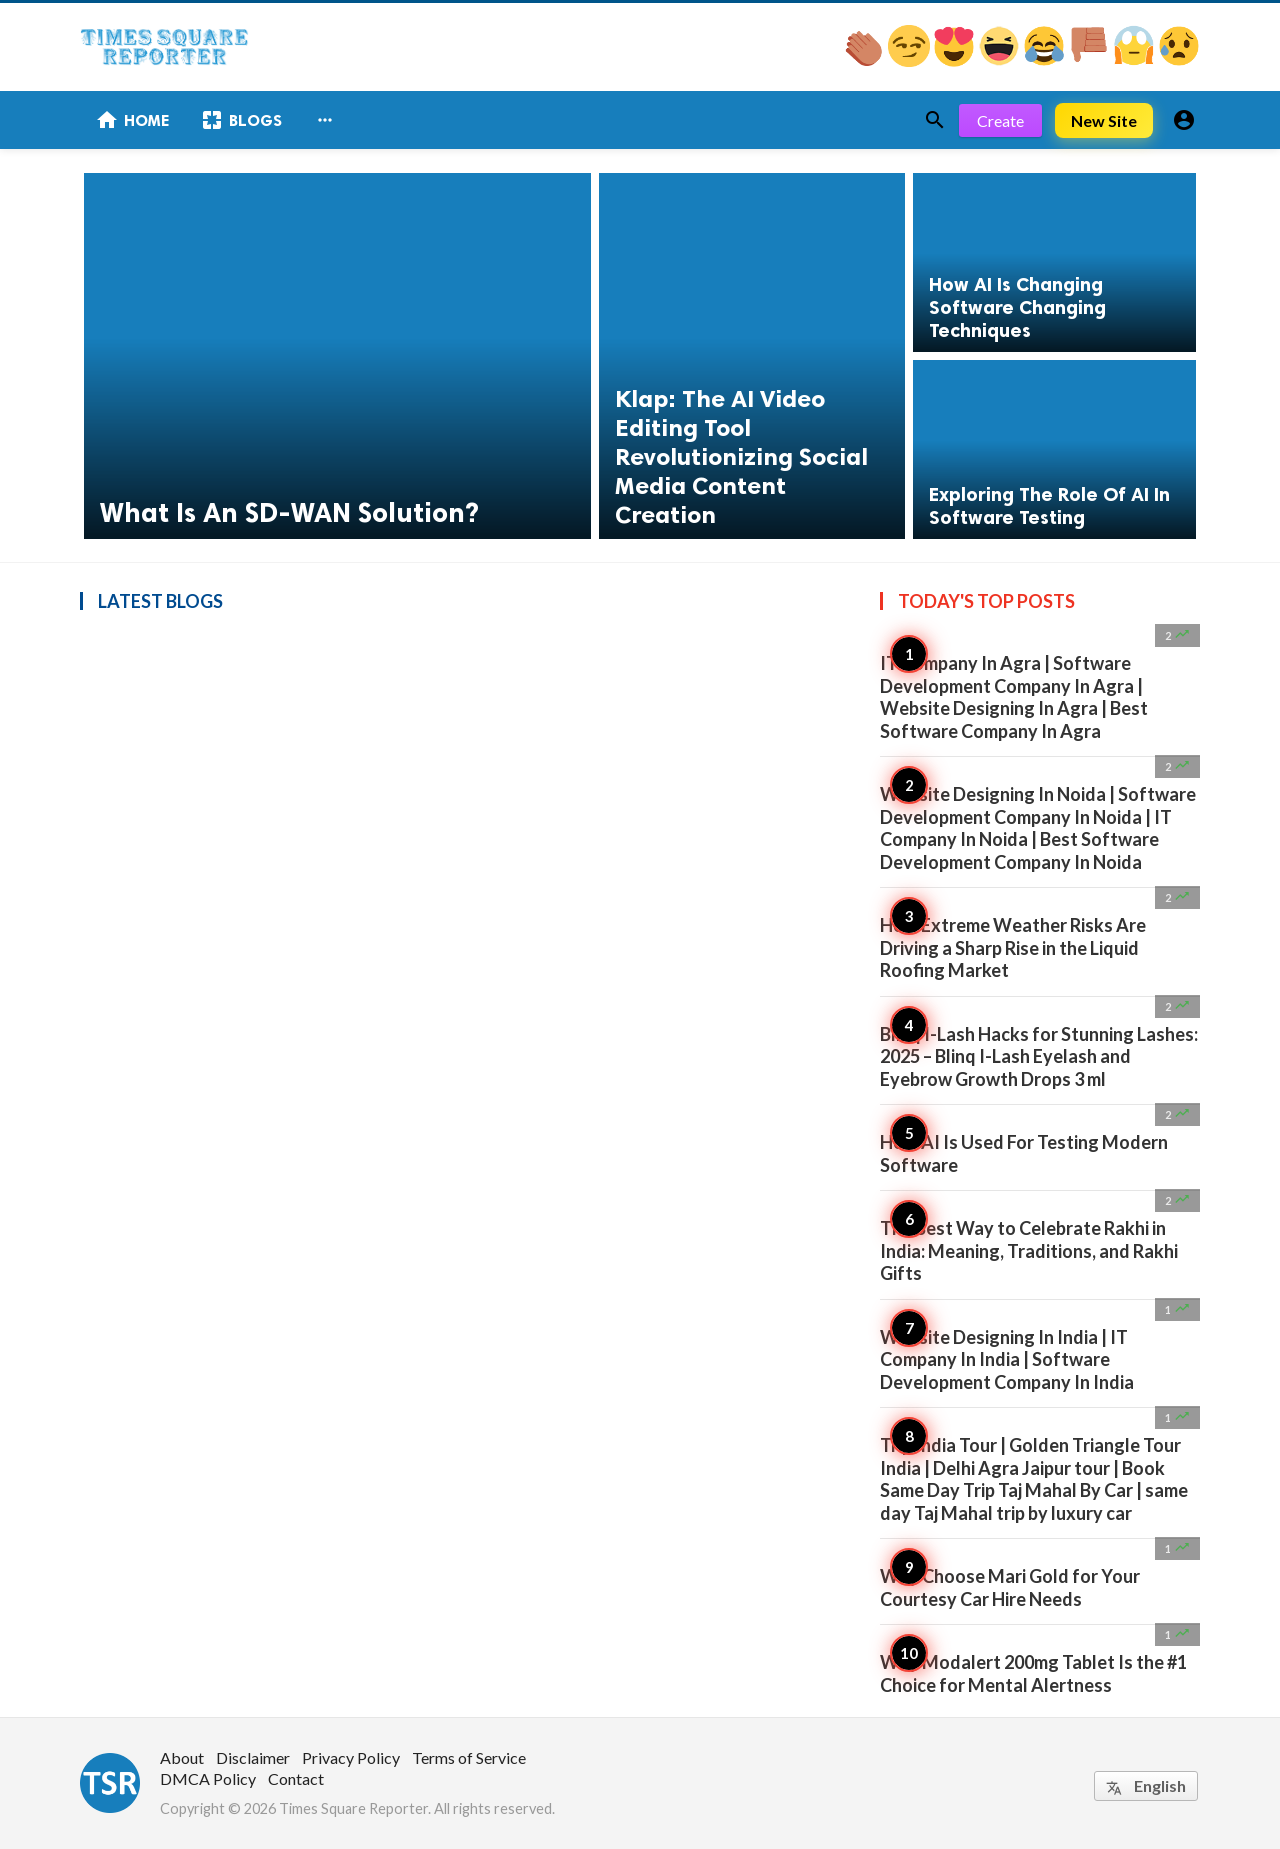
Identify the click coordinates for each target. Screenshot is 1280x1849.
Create (1000, 120)
